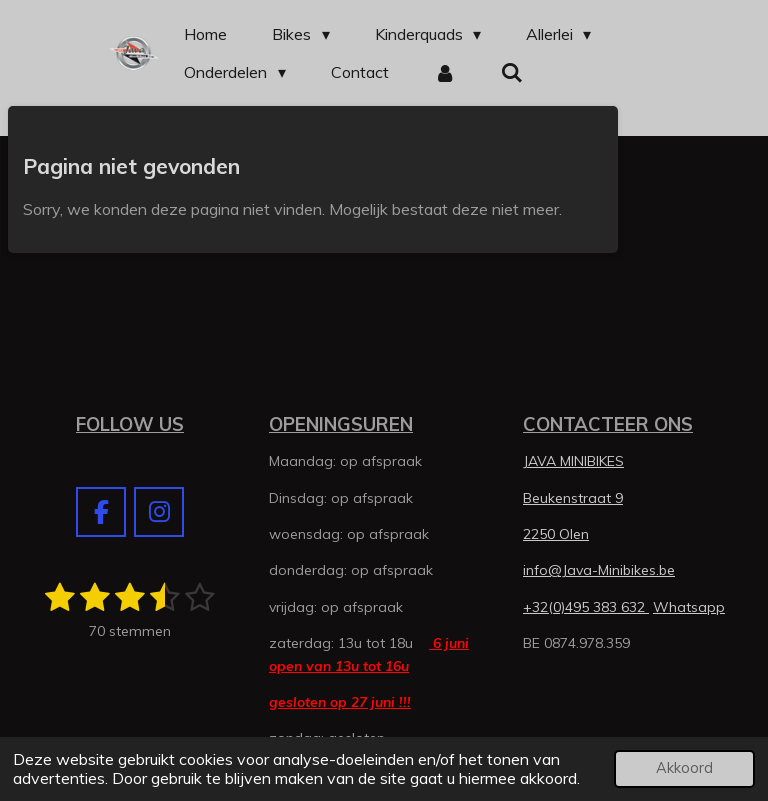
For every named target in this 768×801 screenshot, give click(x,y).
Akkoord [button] (684, 768)
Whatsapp (689, 607)
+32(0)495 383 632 (586, 607)
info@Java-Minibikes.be (599, 570)
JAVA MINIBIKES (573, 461)
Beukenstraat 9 (573, 498)
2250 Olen (556, 534)
